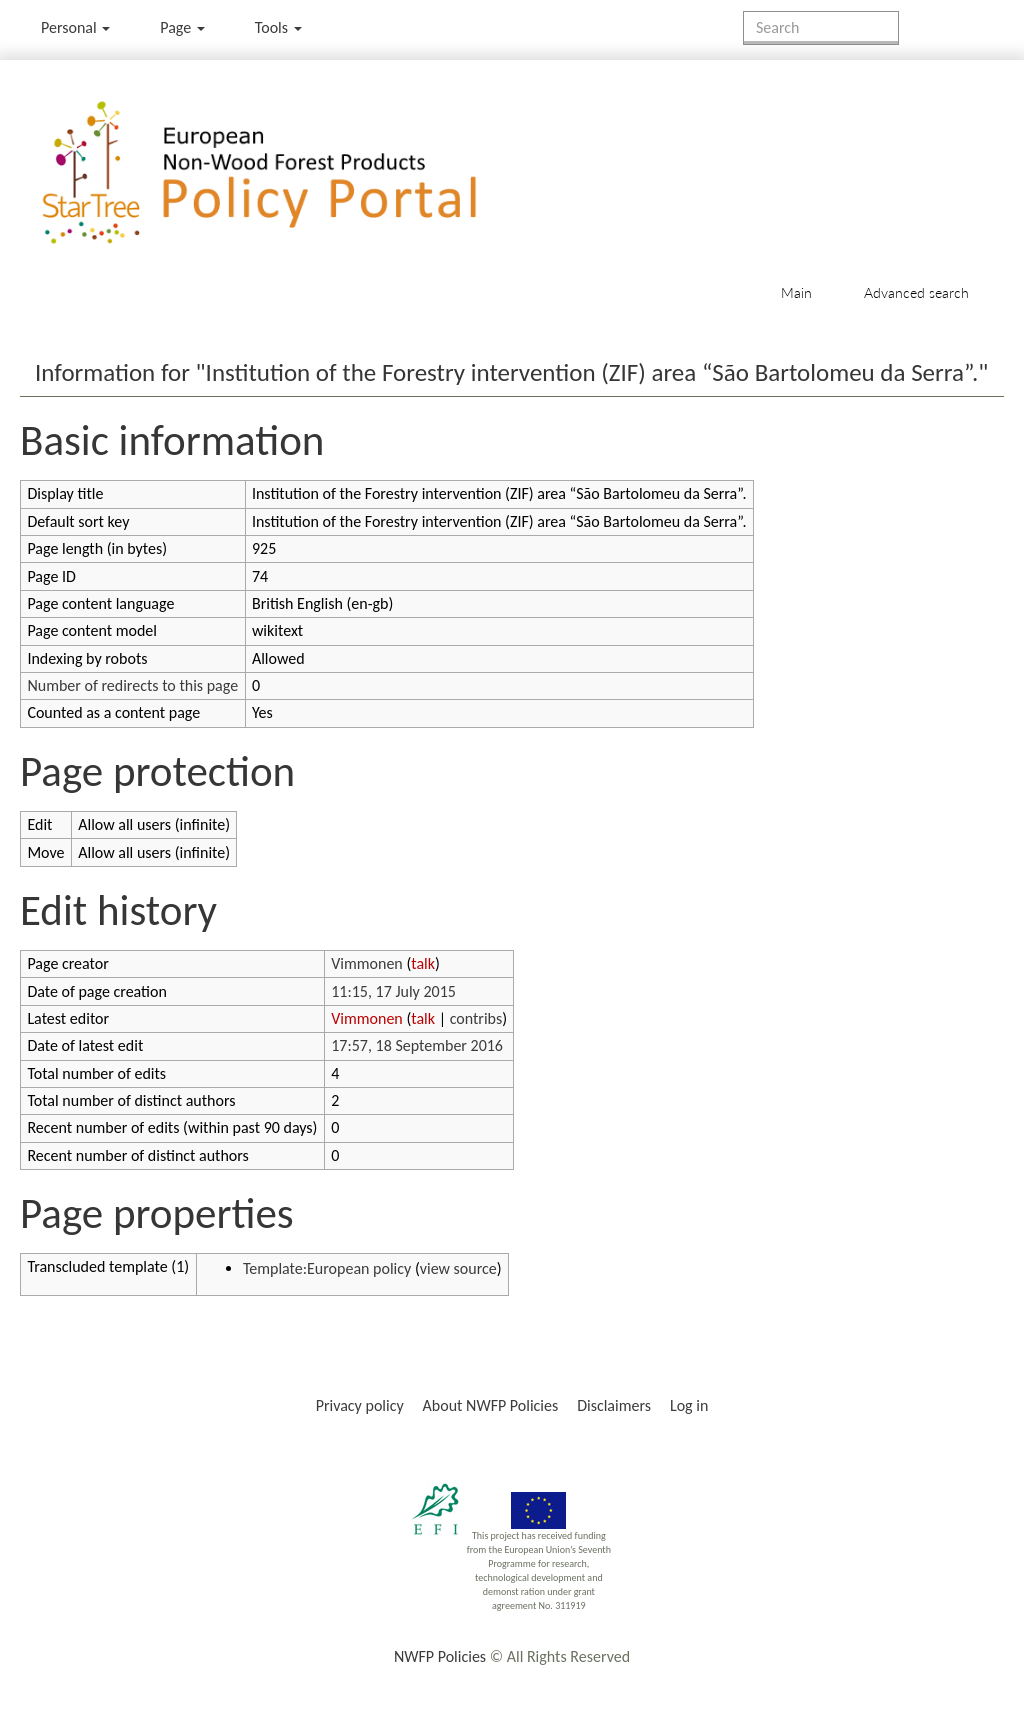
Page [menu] (182, 27)
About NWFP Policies (491, 1405)
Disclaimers (614, 1405)
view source (458, 1268)
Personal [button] (75, 27)
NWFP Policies (440, 1656)
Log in (689, 1405)
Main (796, 292)
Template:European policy (327, 1268)
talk (423, 963)
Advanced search (916, 292)
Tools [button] (278, 27)
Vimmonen (367, 963)
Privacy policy (360, 1405)
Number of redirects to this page (132, 685)
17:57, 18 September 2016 (417, 1045)
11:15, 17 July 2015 (393, 991)
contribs (476, 1018)
